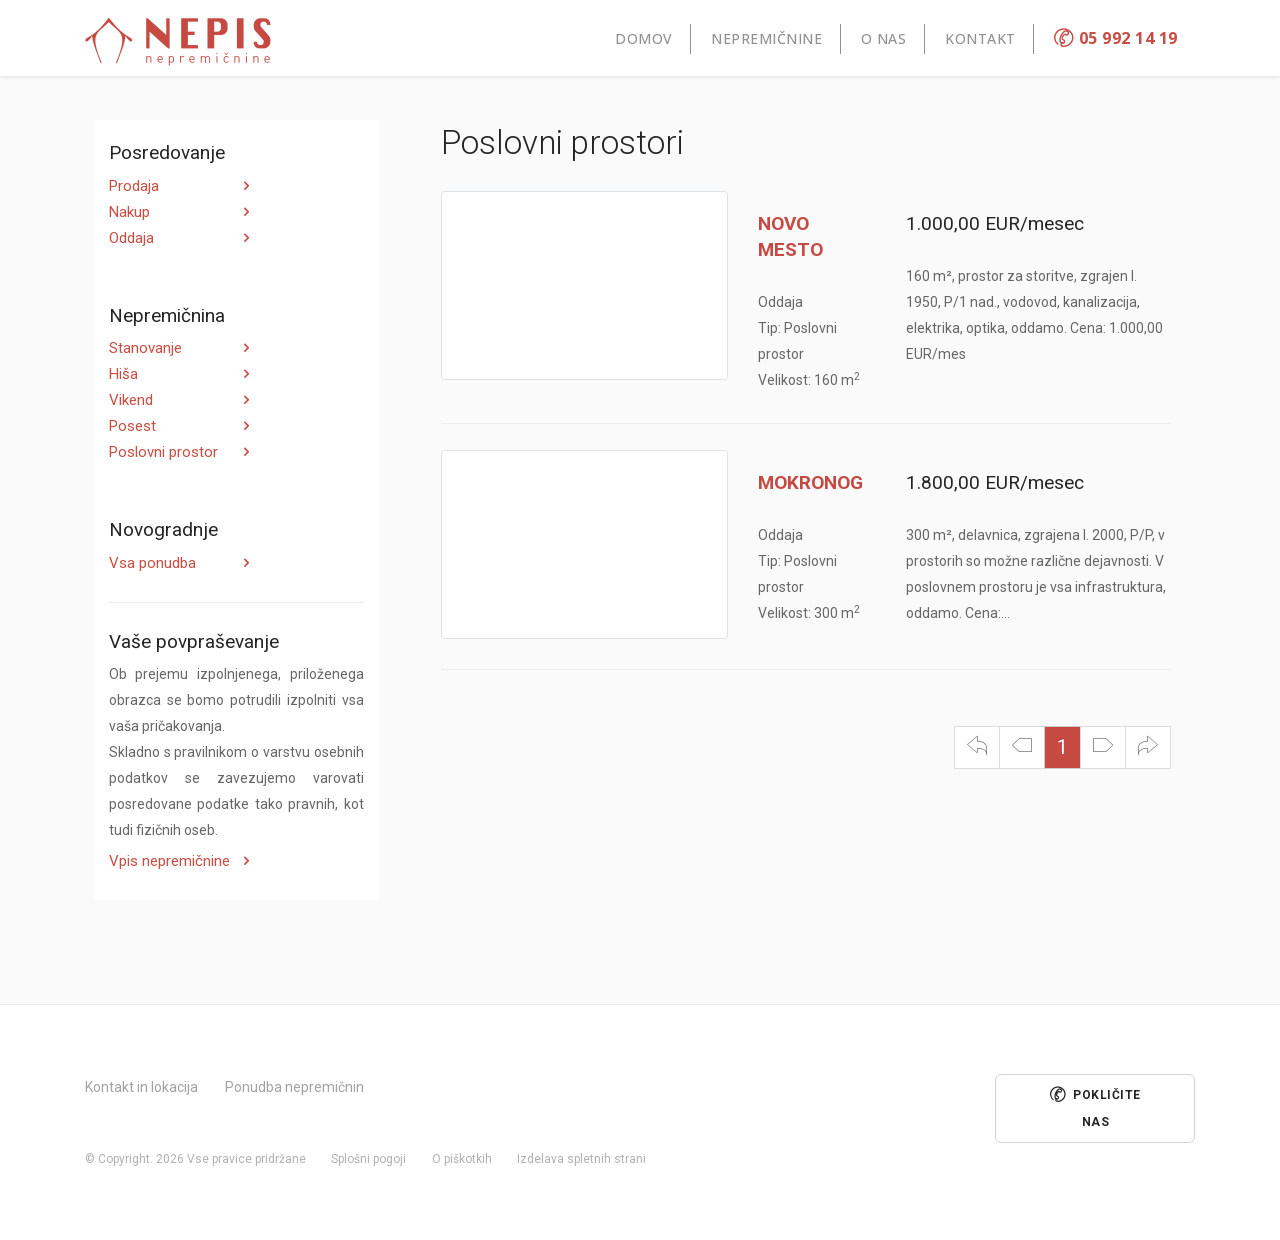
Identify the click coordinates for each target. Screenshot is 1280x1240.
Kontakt (980, 38)
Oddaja (131, 238)
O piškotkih (462, 1159)
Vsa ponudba (152, 563)
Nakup (129, 212)
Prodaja (134, 186)
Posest (132, 426)
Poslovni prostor (163, 452)
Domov (644, 38)
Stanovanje (145, 348)
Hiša (123, 374)
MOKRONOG (810, 482)
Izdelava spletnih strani (581, 1159)
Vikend (131, 400)
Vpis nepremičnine (169, 861)
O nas (884, 38)
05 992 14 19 (1116, 38)
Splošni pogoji (368, 1159)
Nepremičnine (766, 38)
